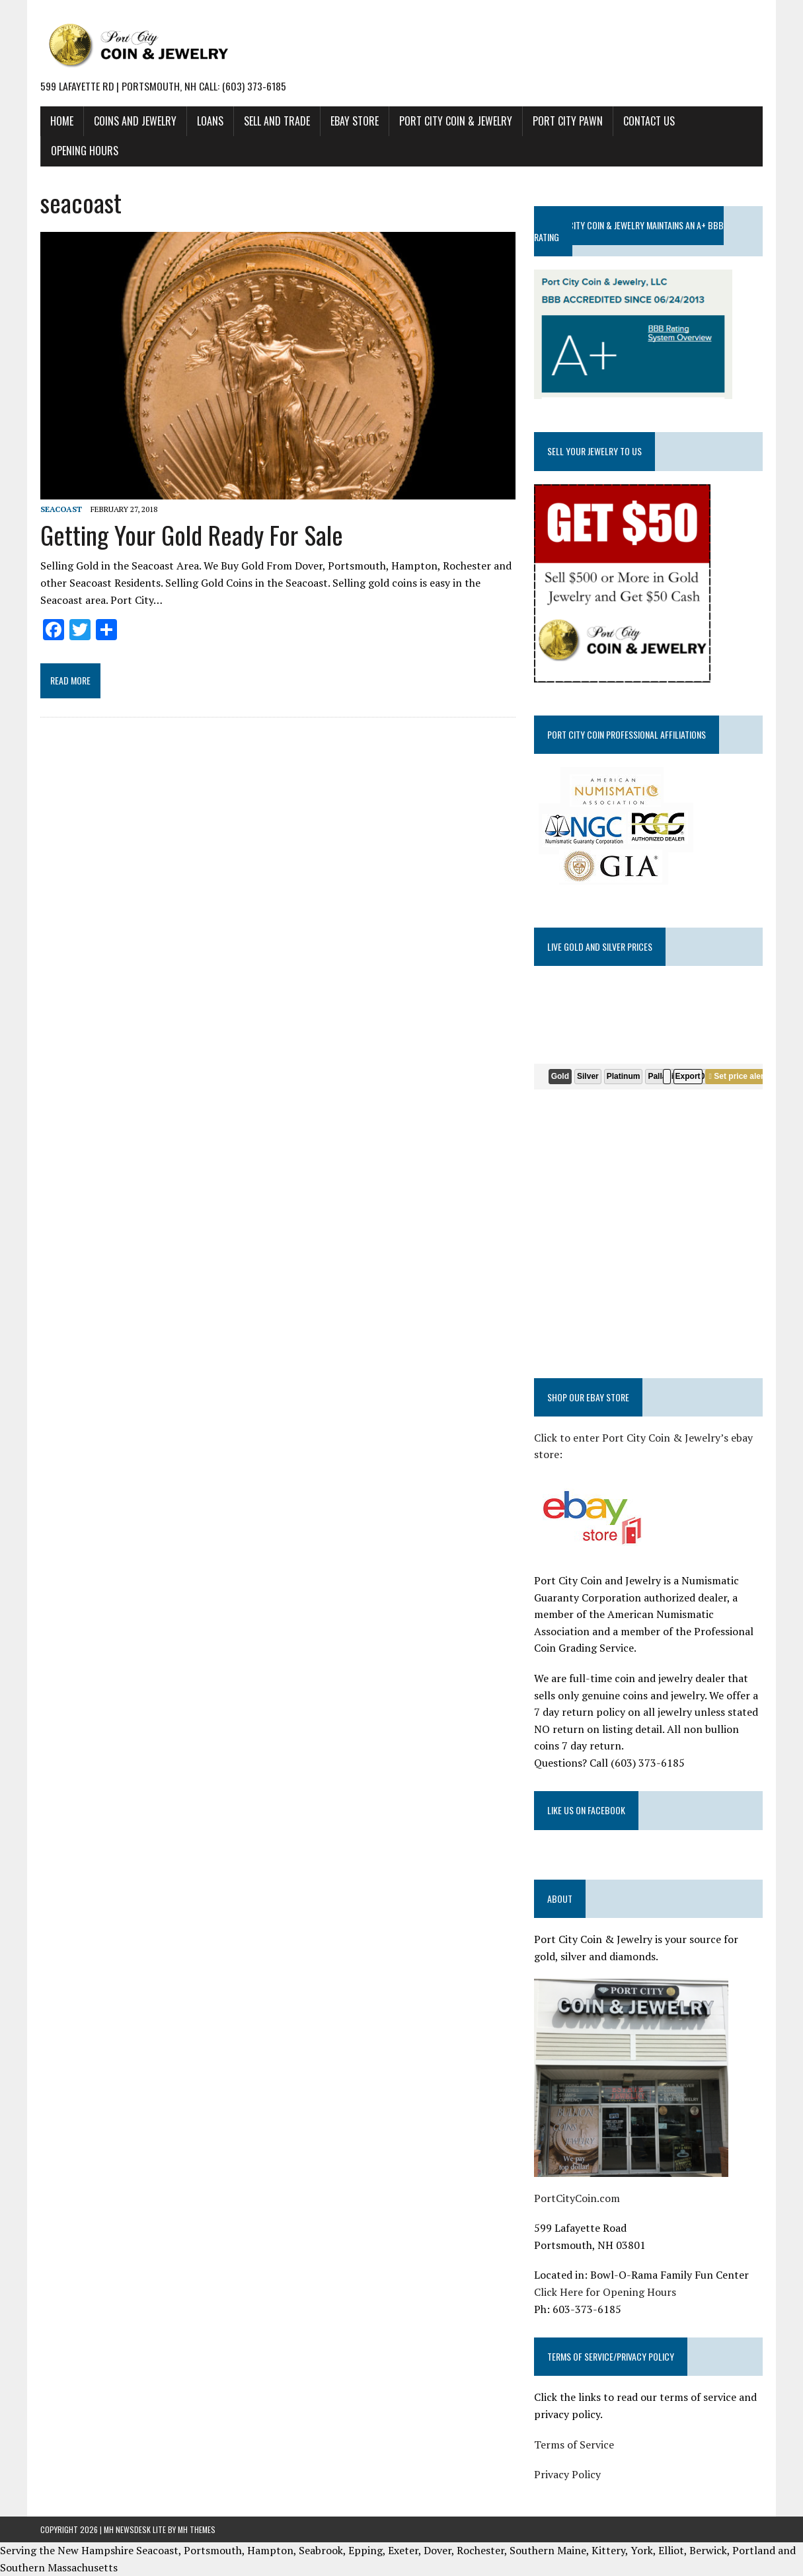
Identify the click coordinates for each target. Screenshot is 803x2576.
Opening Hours (84, 151)
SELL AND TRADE (277, 121)
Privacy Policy (567, 2474)
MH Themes (196, 2529)
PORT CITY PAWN (568, 121)
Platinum (623, 1076)
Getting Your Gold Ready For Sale (191, 534)
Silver (588, 1076)
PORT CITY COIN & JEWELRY (455, 121)
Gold (560, 1076)
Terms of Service (574, 2444)
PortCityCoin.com (577, 2198)
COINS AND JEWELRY (135, 121)
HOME (61, 121)
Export (688, 1076)
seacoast (61, 509)
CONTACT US (649, 121)
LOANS (210, 121)
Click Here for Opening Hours (605, 2292)
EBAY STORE (354, 121)
